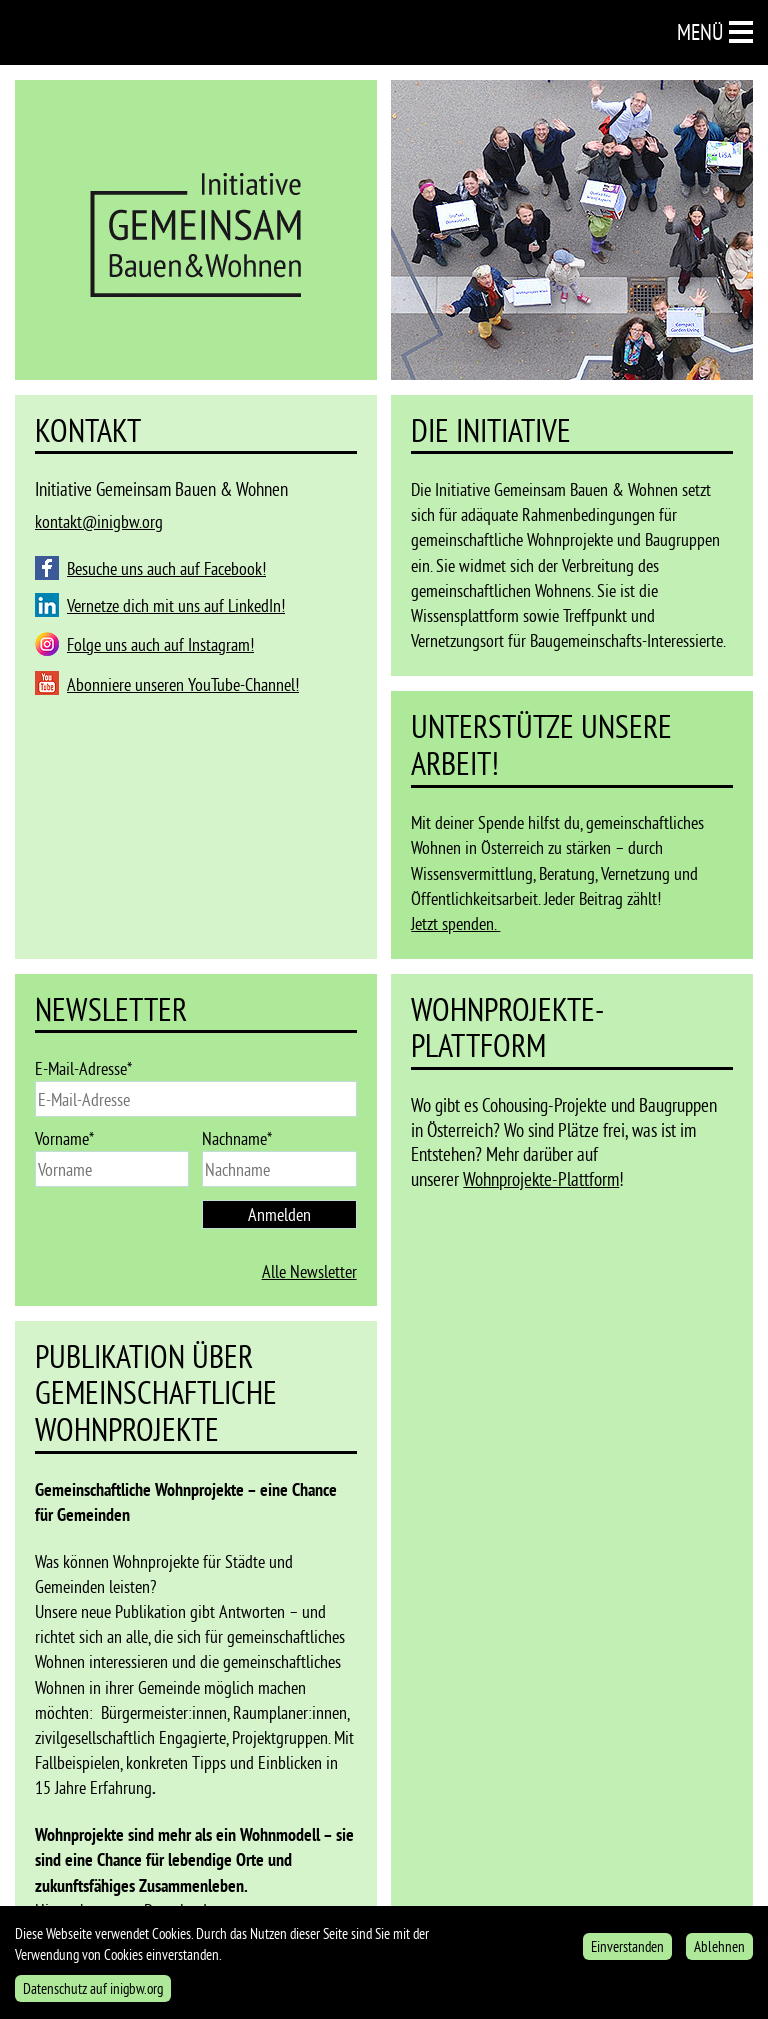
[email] (196, 1099)
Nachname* (237, 1138)
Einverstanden (627, 1951)
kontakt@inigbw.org (99, 521)
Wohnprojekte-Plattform (541, 1179)
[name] (112, 1169)
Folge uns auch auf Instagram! (160, 644)
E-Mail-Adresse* (83, 1068)
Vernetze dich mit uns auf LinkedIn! (176, 605)
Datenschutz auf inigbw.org (93, 1993)
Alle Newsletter (309, 1271)
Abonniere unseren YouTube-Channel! (183, 684)
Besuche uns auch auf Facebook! (166, 568)
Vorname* (64, 1138)
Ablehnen (719, 1951)
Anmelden (279, 1214)
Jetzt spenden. (455, 923)
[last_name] (279, 1169)
